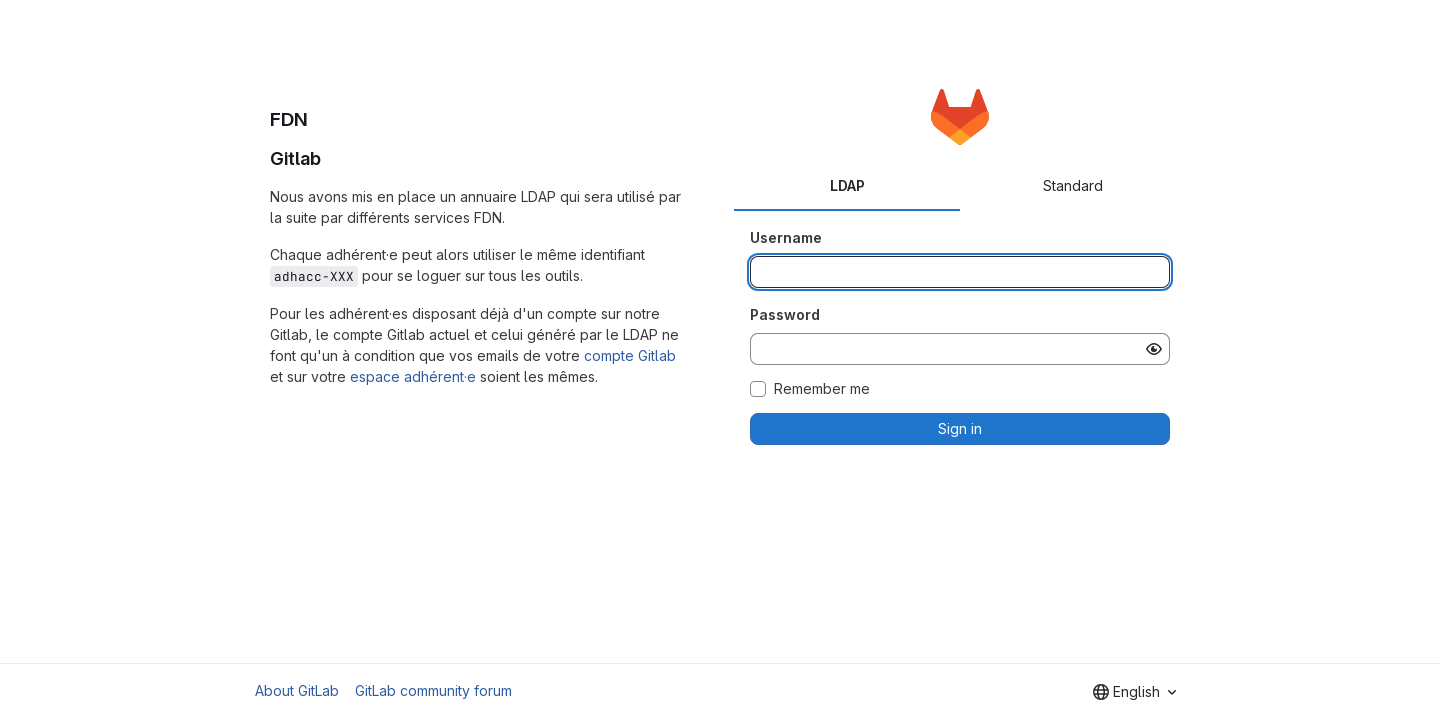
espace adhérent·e (413, 376)
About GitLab (297, 690)
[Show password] (1154, 349)
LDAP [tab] (847, 185)
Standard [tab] (1073, 185)
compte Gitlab (630, 355)
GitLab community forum (433, 690)
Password (785, 314)
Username (786, 237)
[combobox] (1134, 692)
